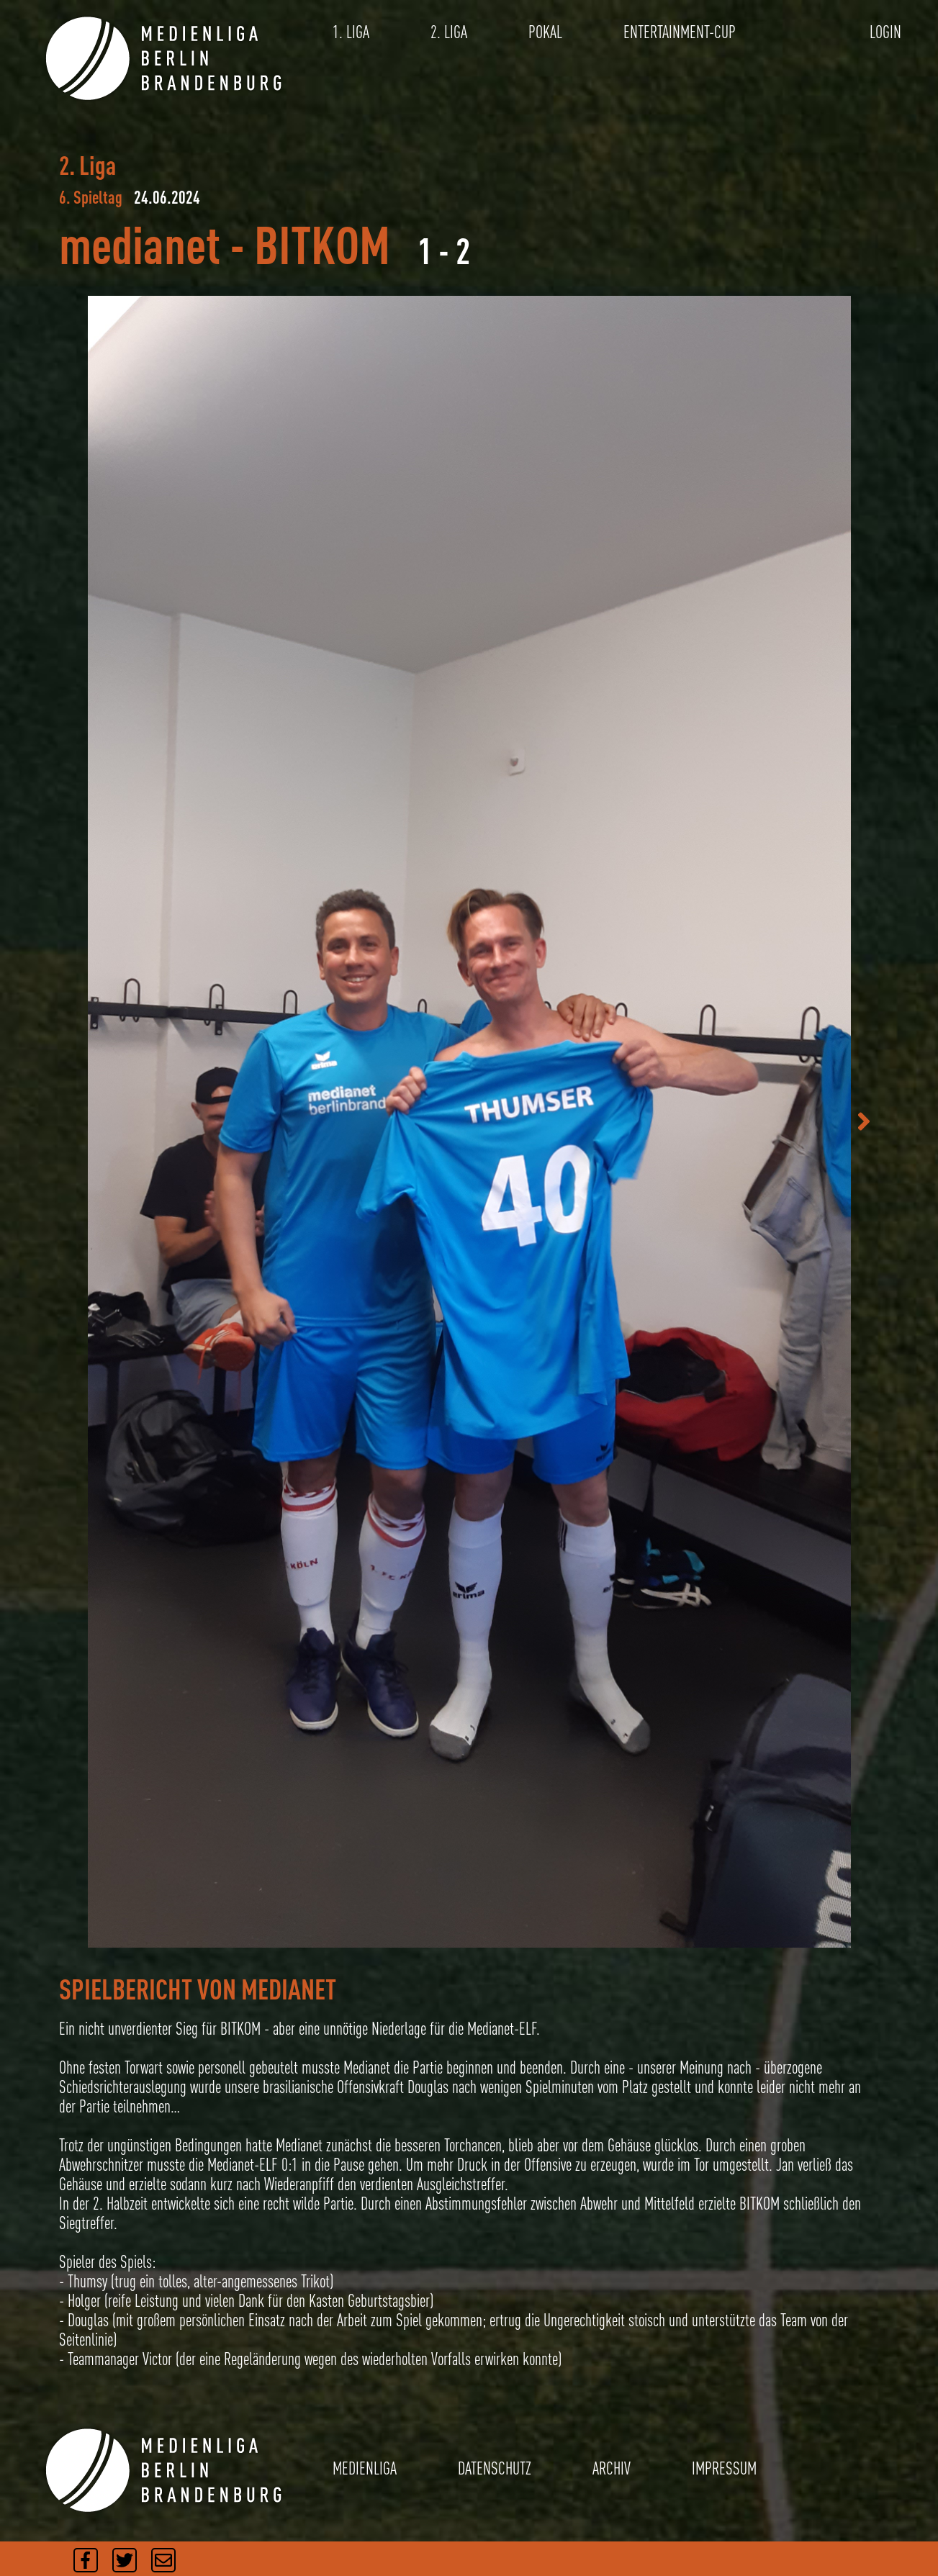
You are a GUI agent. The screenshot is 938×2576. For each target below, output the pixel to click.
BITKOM (322, 244)
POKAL (545, 32)
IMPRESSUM (724, 2468)
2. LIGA (448, 32)
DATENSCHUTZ (494, 2468)
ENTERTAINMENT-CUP (679, 32)
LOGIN (885, 32)
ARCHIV (611, 2468)
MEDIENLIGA (365, 2468)
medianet (139, 244)
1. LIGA (351, 32)
